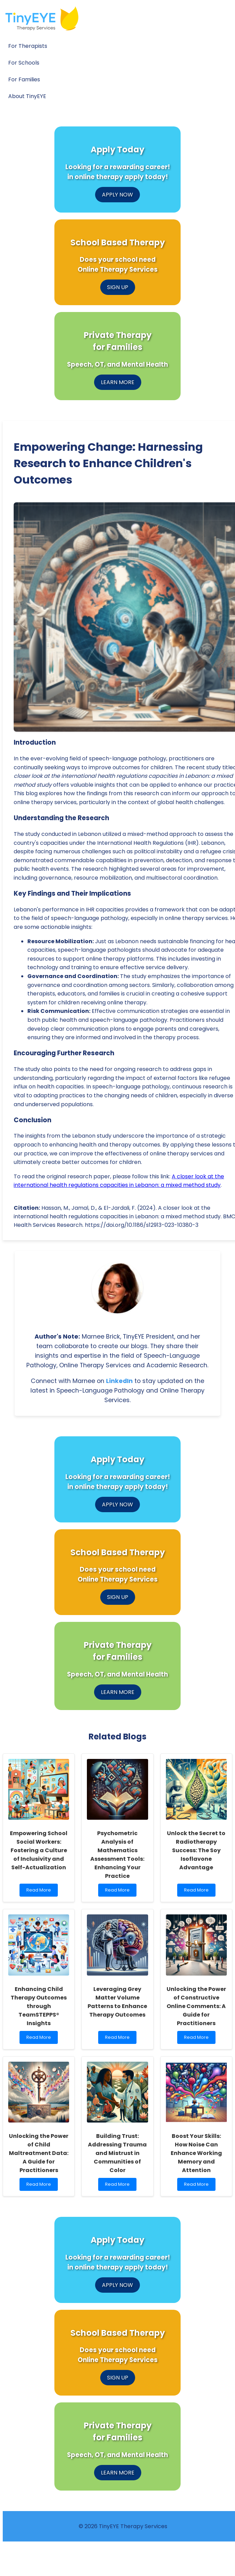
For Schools (23, 63)
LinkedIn (119, 1381)
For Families (24, 79)
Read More (40, 1892)
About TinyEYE (27, 96)
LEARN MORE (117, 382)
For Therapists (27, 46)
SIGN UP (117, 287)
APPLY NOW (117, 195)
